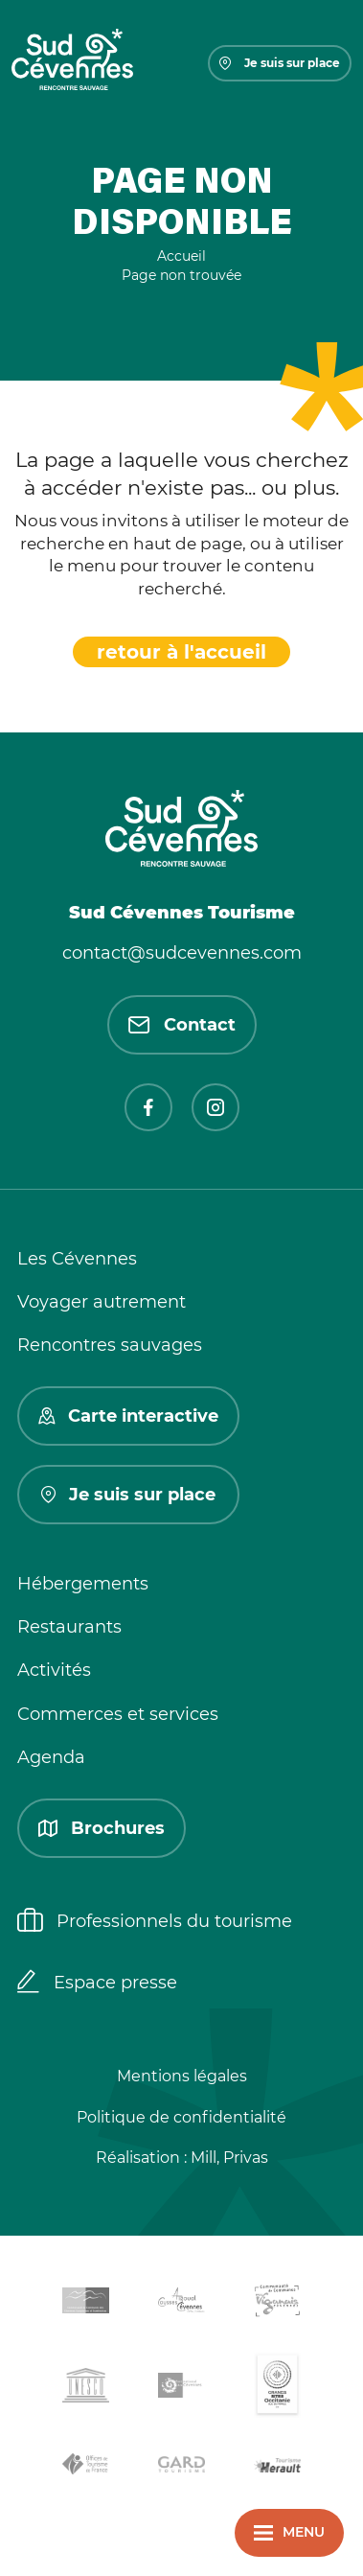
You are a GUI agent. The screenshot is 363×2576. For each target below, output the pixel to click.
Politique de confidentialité (181, 2117)
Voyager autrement (101, 1301)
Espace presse (97, 1983)
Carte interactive (128, 1416)
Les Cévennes (77, 1258)
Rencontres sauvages (109, 1345)
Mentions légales (182, 2076)
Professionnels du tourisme (154, 1922)
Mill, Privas (229, 2157)
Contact (182, 1024)
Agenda (51, 1757)
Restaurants (69, 1626)
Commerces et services (117, 1714)
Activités (54, 1670)
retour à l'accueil (181, 651)
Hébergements (82, 1583)
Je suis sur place (279, 63)
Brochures (101, 1828)
